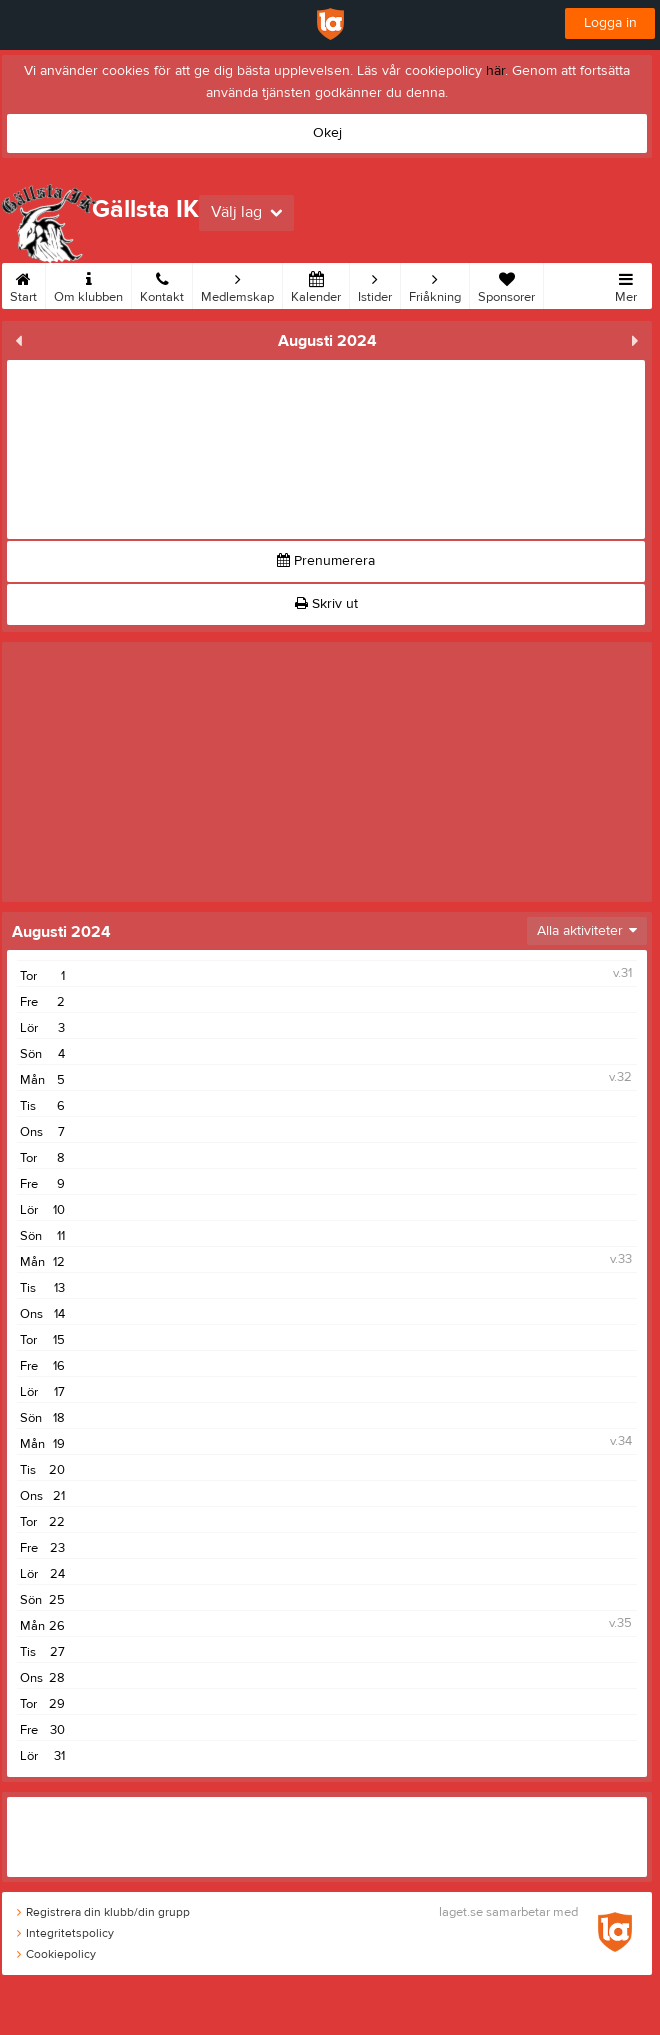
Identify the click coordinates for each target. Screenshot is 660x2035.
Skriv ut (326, 604)
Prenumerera (326, 561)
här (495, 71)
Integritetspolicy (65, 1933)
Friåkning (435, 284)
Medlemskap (237, 284)
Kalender (316, 284)
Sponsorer (506, 284)
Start (23, 284)
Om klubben (88, 284)
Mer (626, 284)
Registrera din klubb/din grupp (103, 1912)
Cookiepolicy (56, 1954)
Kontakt (162, 284)
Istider (375, 284)
